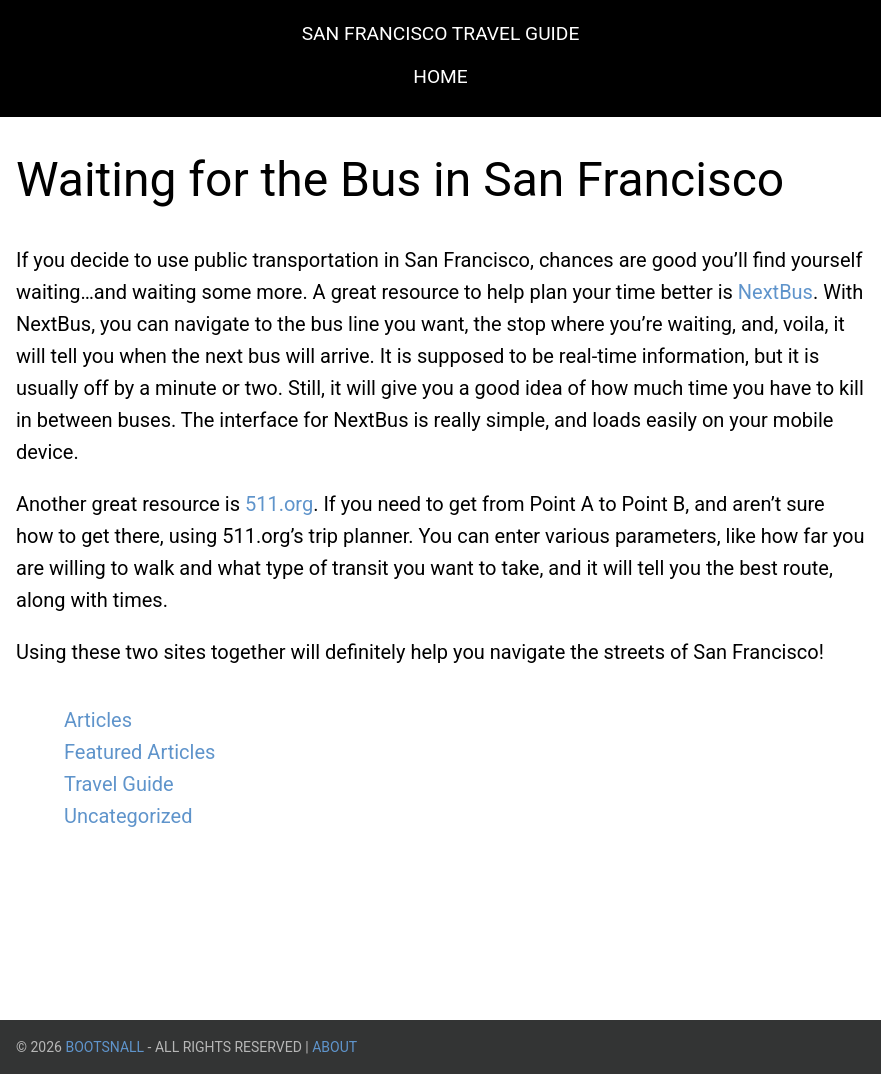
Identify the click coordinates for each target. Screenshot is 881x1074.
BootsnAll (104, 1047)
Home (440, 76)
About (334, 1047)
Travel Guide (119, 784)
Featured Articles (139, 752)
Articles (98, 720)
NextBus (775, 292)
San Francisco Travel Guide (441, 33)
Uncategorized (128, 816)
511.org (279, 504)
